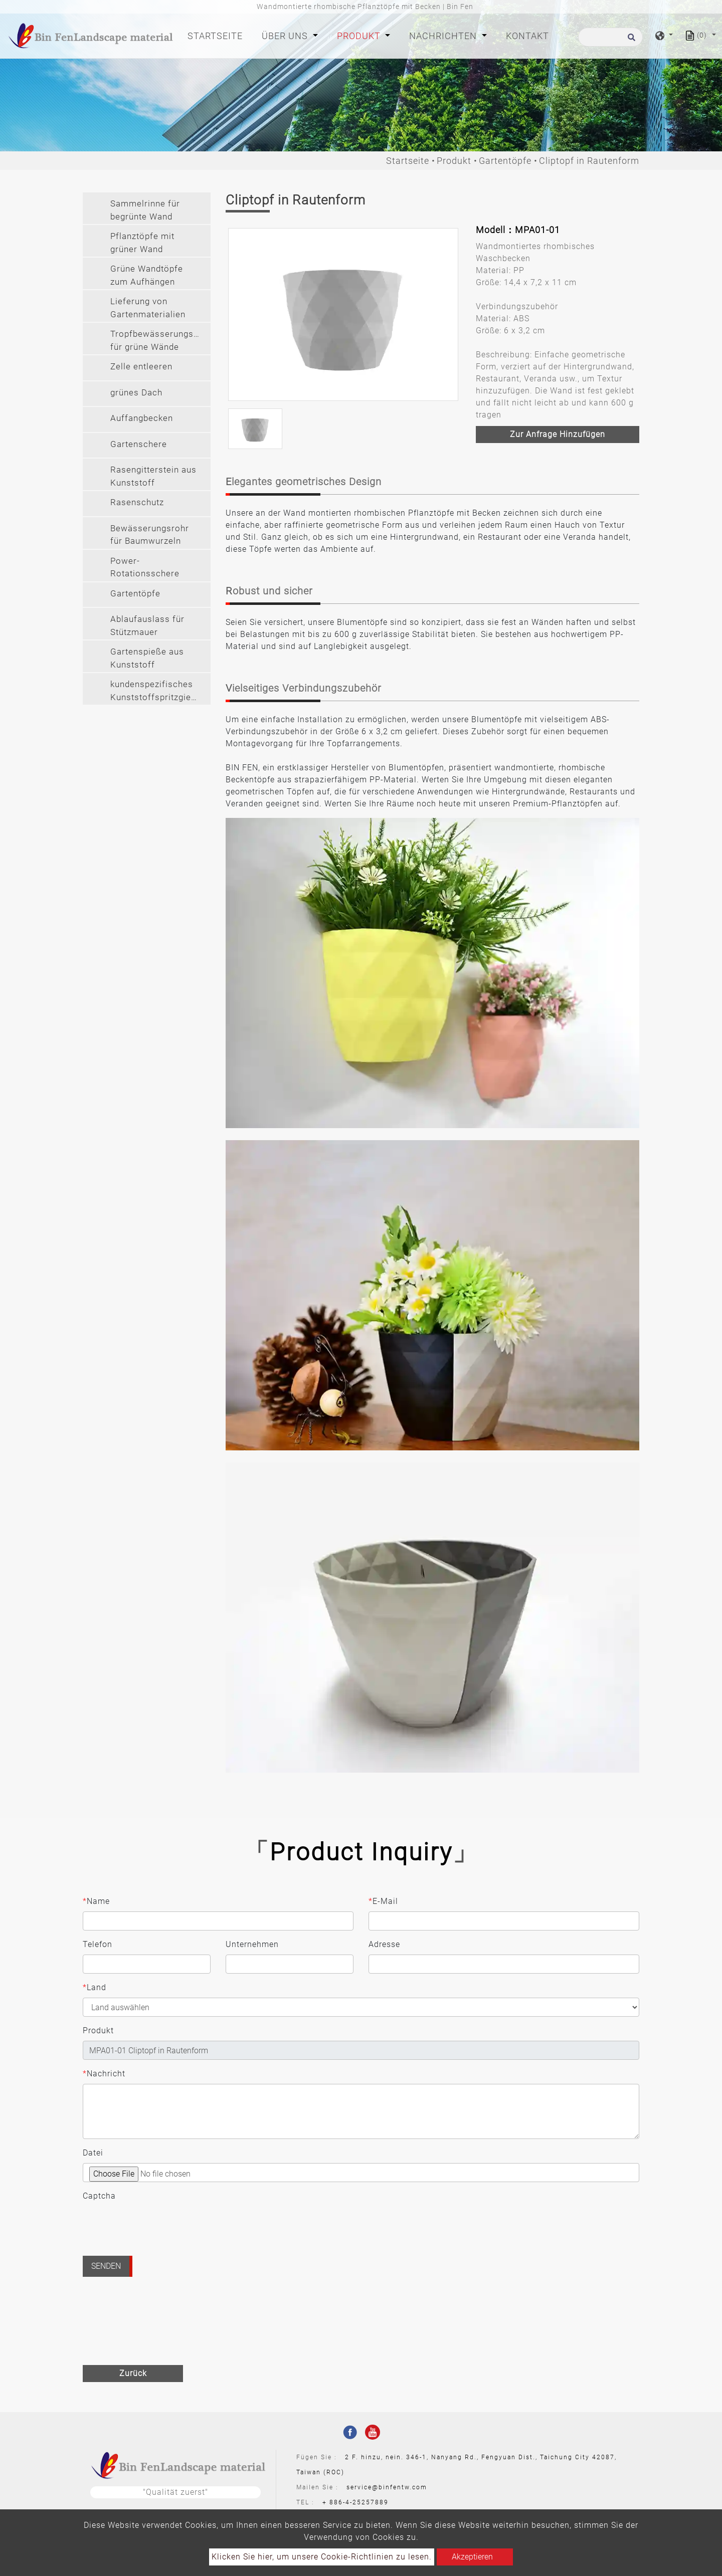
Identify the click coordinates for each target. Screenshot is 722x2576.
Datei (93, 2153)
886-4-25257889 (359, 2502)
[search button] (630, 40)
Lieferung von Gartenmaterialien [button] (148, 307)
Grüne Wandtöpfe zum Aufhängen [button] (146, 275)
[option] (343, 314)
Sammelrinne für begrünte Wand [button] (145, 210)
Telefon (97, 1944)
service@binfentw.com (386, 2487)
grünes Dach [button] (136, 392)
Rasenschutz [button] (137, 502)
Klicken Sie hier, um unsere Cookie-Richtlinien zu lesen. (322, 2556)
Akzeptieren (472, 2556)
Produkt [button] (360, 36)
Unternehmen (252, 1944)
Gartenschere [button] (138, 444)
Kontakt (527, 36)
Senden (106, 2266)
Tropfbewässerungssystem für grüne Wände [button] (160, 340)
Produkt (454, 160)
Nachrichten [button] (444, 36)
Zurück (133, 2373)
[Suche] (610, 37)
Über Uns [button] (286, 36)
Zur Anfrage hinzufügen (557, 434)
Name (96, 1901)
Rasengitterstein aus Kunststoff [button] (153, 476)
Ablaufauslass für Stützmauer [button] (147, 625)
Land (94, 1988)
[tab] (147, 208)
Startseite (217, 35)
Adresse (384, 1944)
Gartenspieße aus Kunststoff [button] (147, 658)
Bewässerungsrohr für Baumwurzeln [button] (149, 534)
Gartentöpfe (505, 160)
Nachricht (104, 2074)
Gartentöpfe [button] (135, 593)
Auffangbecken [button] (141, 418)
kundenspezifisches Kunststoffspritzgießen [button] (158, 690)
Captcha (99, 2196)
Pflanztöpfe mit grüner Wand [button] (142, 242)
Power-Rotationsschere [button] (144, 567)
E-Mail (383, 1901)
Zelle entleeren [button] (141, 366)
